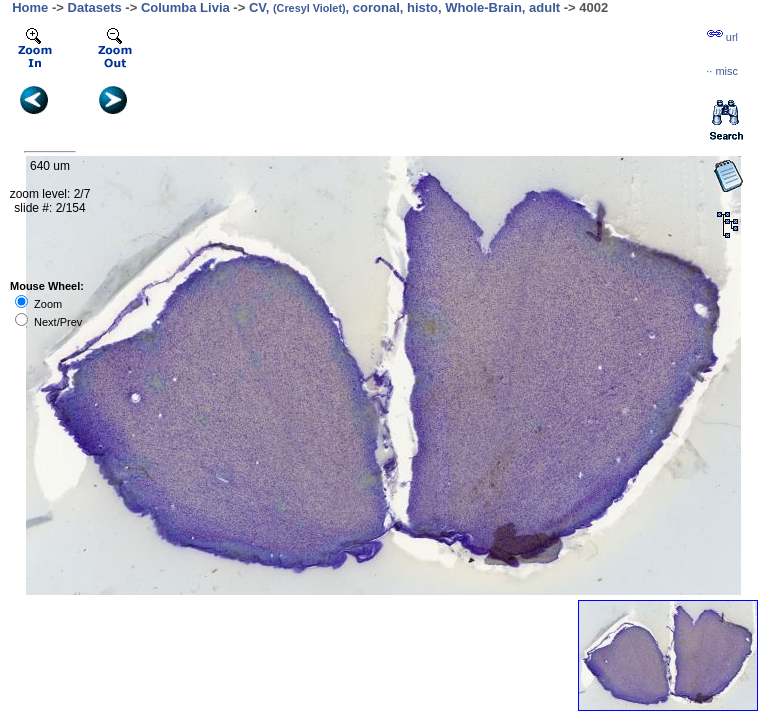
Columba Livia (185, 7)
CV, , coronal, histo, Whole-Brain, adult (404, 7)
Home (30, 7)
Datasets (95, 7)
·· (722, 71)
